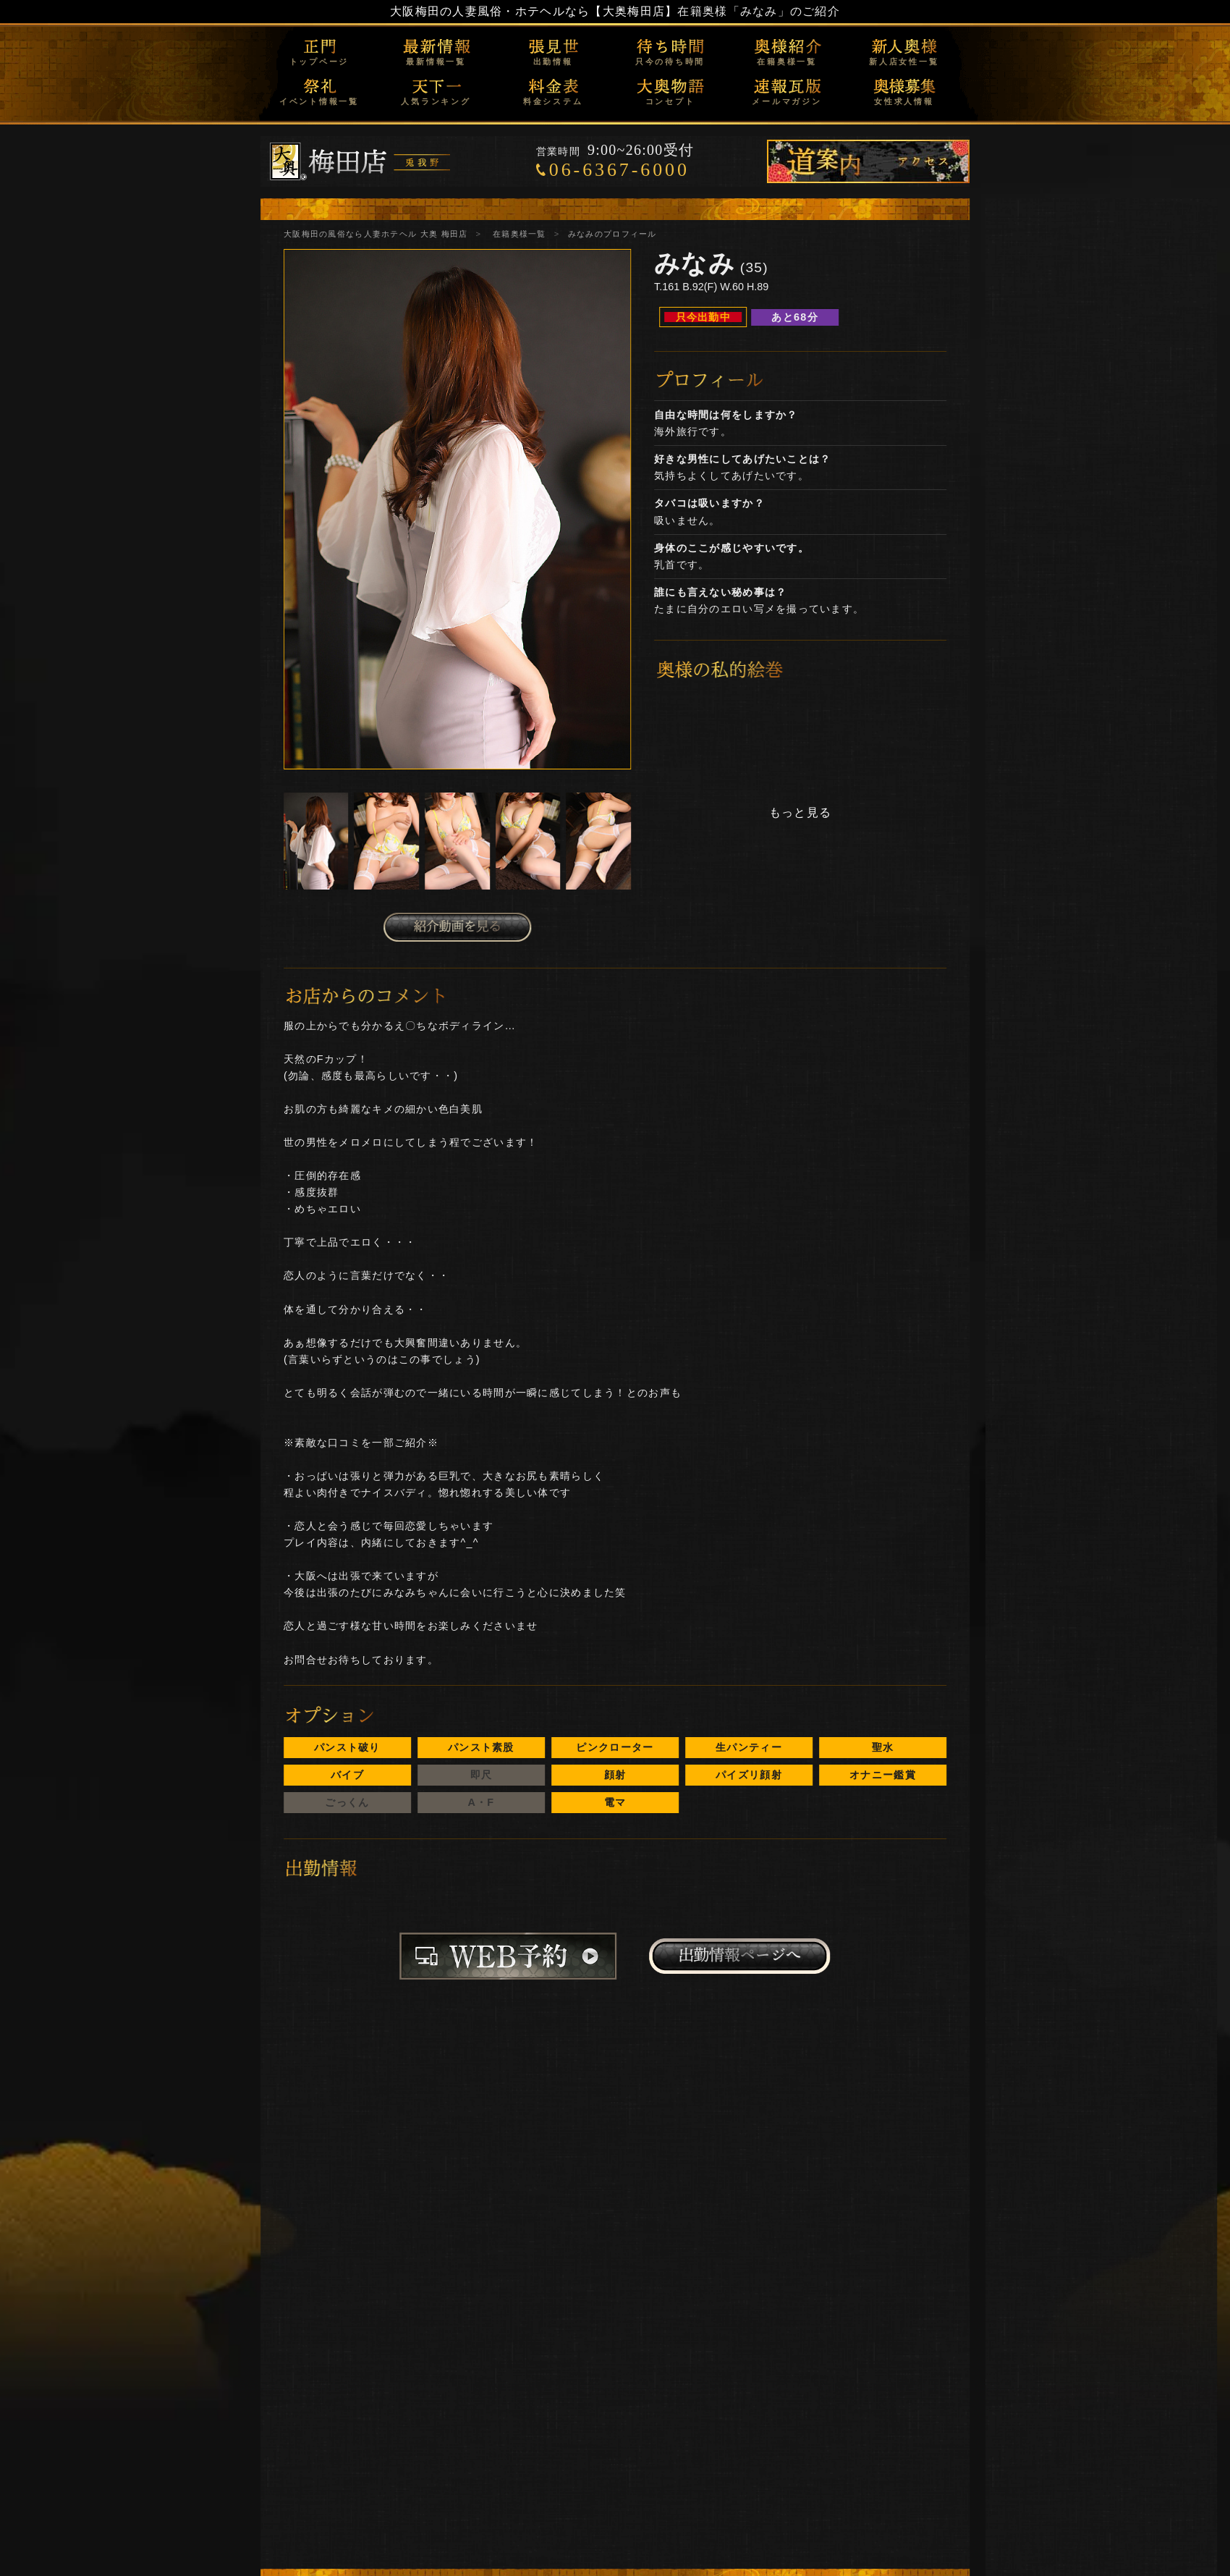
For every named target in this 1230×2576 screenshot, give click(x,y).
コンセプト (670, 101)
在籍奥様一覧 (787, 61)
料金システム (553, 101)
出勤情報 (553, 61)
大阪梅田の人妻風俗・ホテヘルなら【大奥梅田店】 (533, 11)
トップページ (319, 61)
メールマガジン (786, 101)
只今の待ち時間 (670, 61)
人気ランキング (435, 101)
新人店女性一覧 (903, 61)
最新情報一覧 (436, 61)
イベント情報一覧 (319, 101)
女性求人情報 (904, 101)
